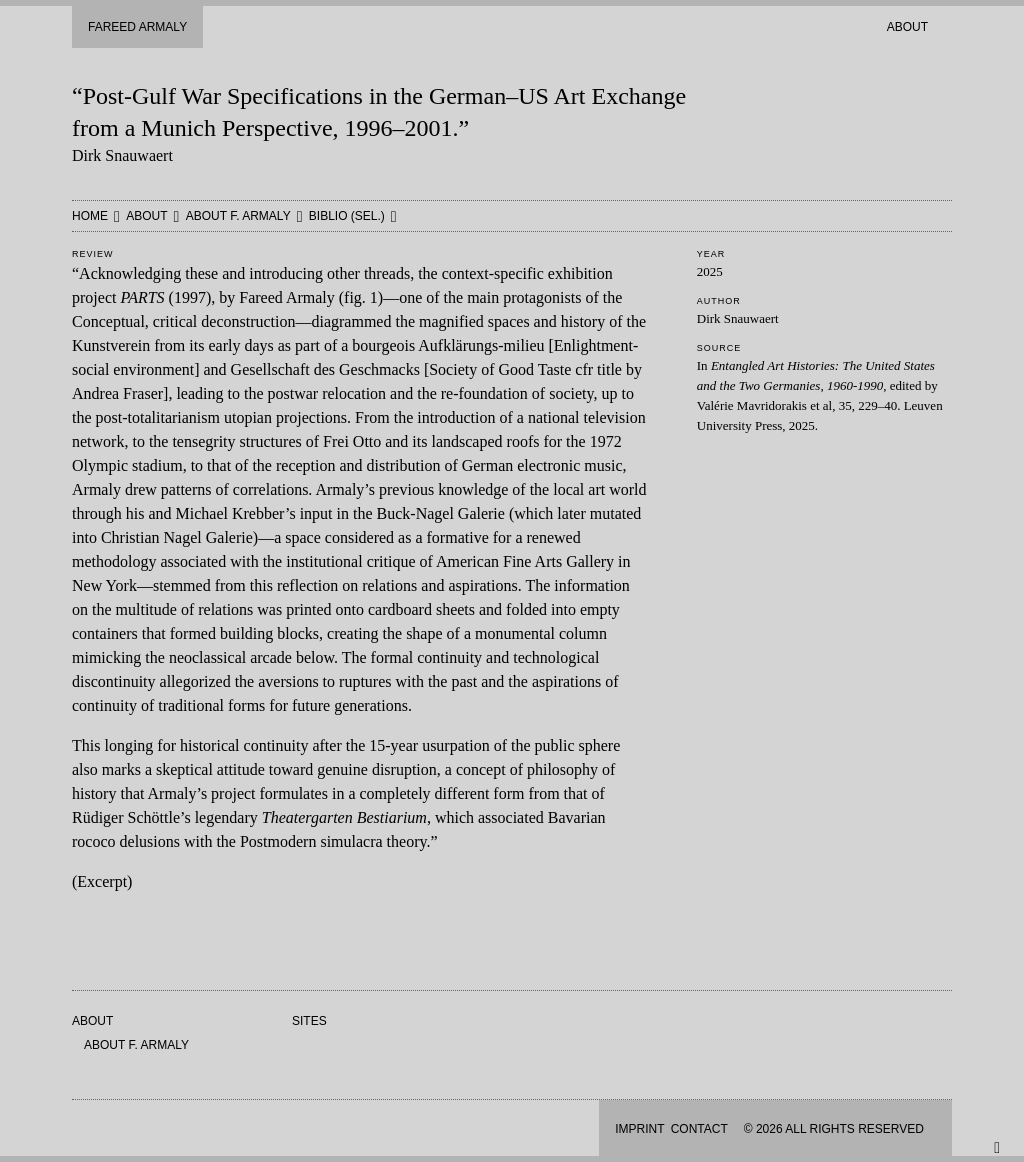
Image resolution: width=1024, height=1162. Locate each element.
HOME (90, 216)
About (907, 27)
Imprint (639, 1129)
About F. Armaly (238, 216)
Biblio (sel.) (347, 216)
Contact (699, 1129)
